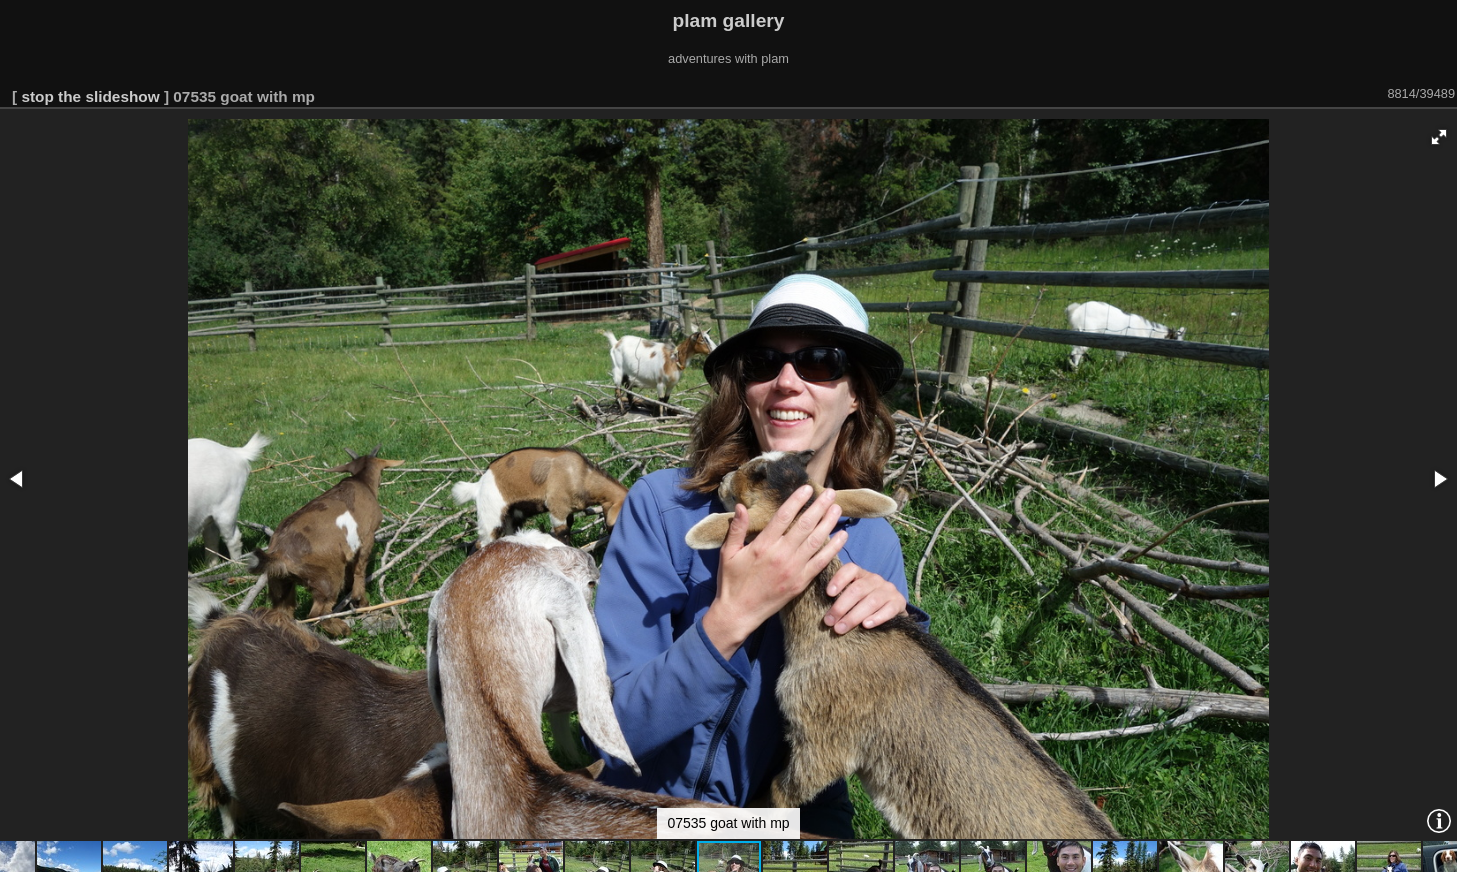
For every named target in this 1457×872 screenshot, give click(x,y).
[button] (1439, 137)
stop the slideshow (90, 96)
